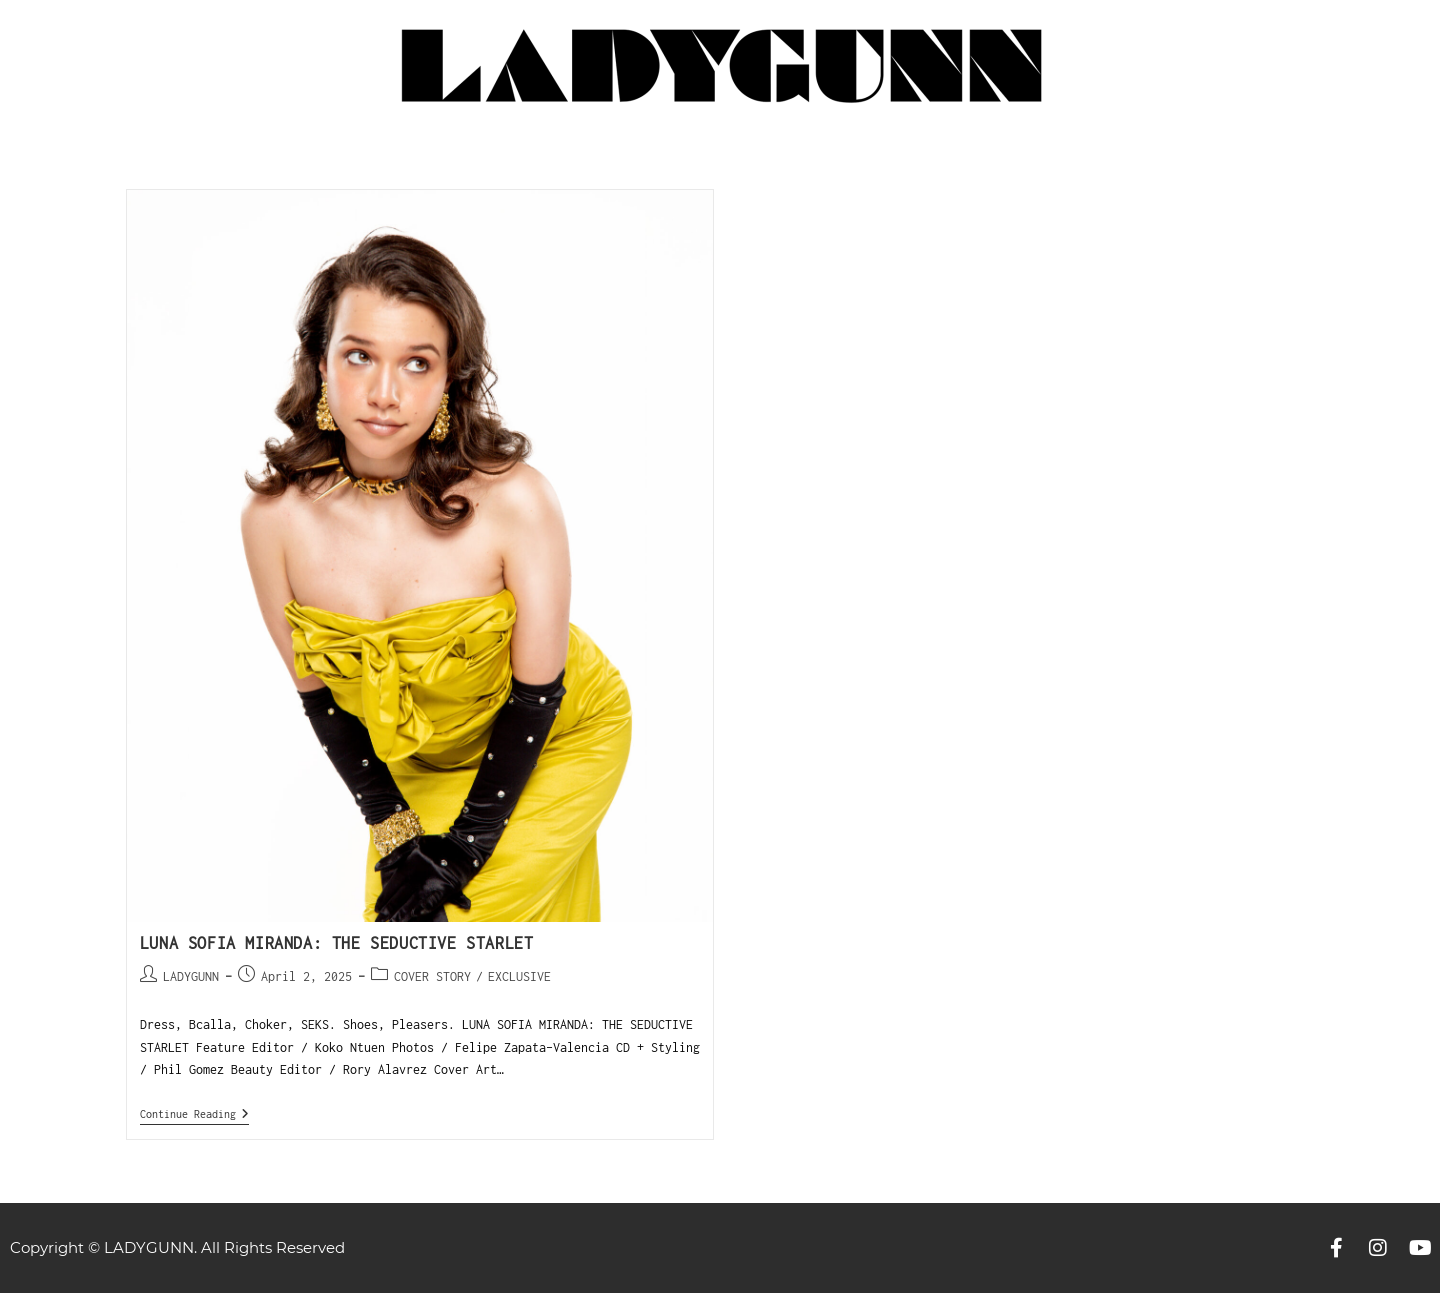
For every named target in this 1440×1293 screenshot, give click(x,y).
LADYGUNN (191, 976)
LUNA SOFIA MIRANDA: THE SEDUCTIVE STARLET (337, 943)
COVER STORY (432, 976)
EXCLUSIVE (519, 976)
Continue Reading (194, 1113)
